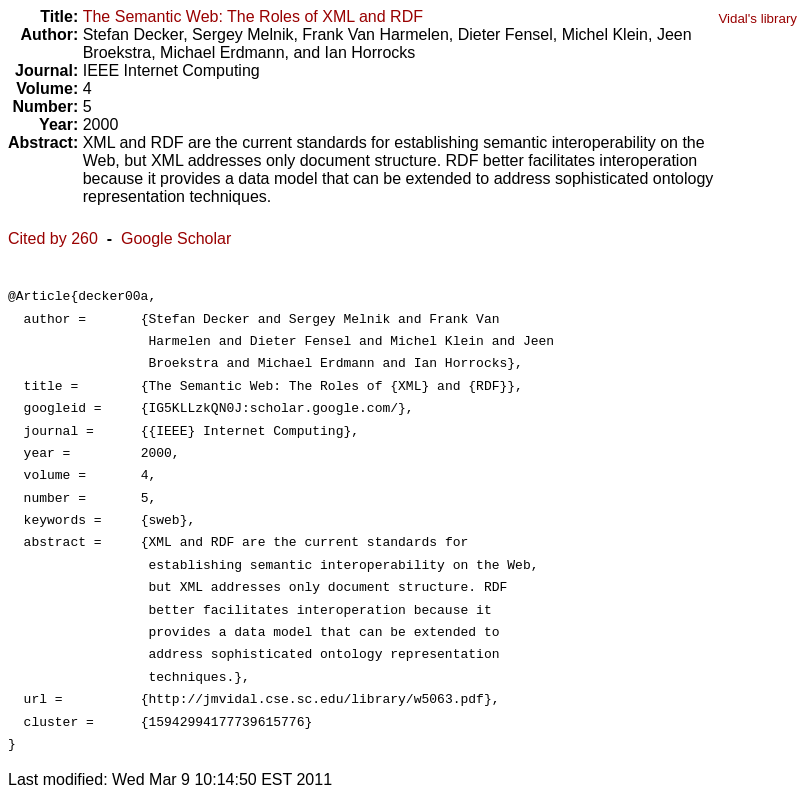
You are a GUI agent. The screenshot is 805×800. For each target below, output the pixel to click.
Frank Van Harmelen (375, 34)
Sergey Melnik (242, 34)
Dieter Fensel (505, 34)
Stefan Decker (133, 34)
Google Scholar (176, 238)
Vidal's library (757, 18)
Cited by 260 (53, 238)
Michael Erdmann (222, 52)
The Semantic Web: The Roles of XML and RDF (253, 16)
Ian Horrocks (370, 52)
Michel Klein (605, 34)
